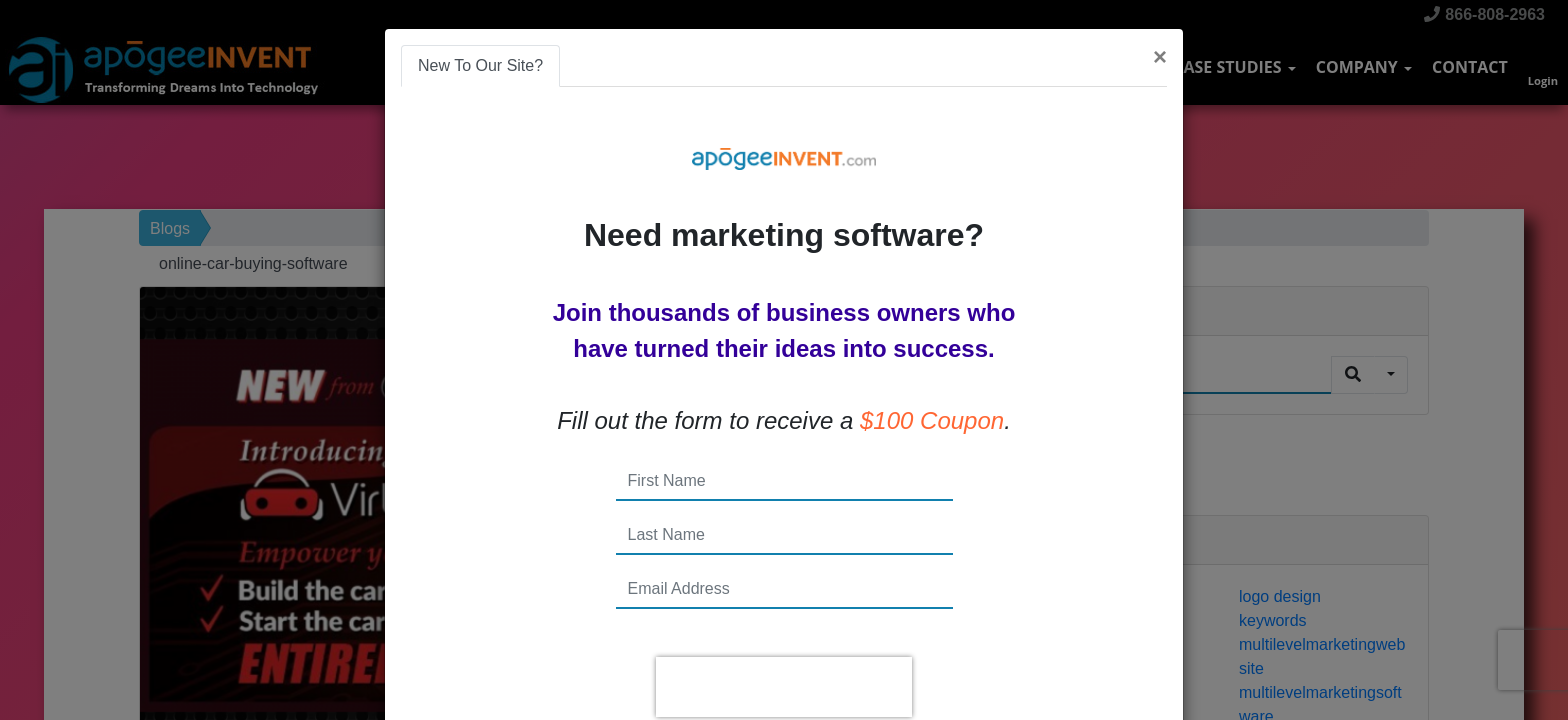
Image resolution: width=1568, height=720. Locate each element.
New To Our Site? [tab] (480, 65)
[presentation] (784, 687)
